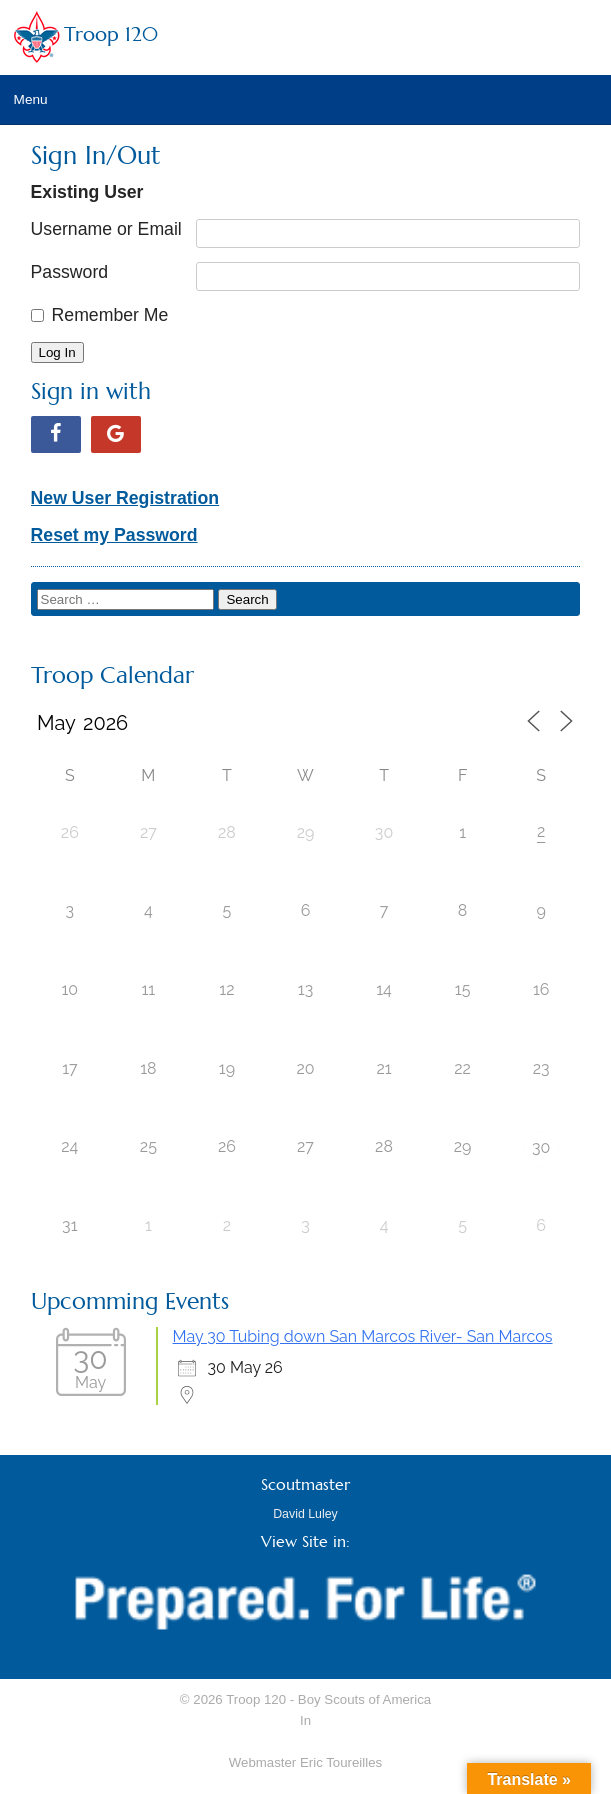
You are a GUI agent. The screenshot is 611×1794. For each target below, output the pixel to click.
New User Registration (125, 498)
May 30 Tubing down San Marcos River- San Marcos (363, 1336)
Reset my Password (114, 535)
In (305, 1720)
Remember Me (110, 315)
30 (541, 1147)
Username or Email (106, 229)
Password (70, 272)
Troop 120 (111, 34)
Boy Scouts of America (364, 1699)
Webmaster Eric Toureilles (305, 1762)
